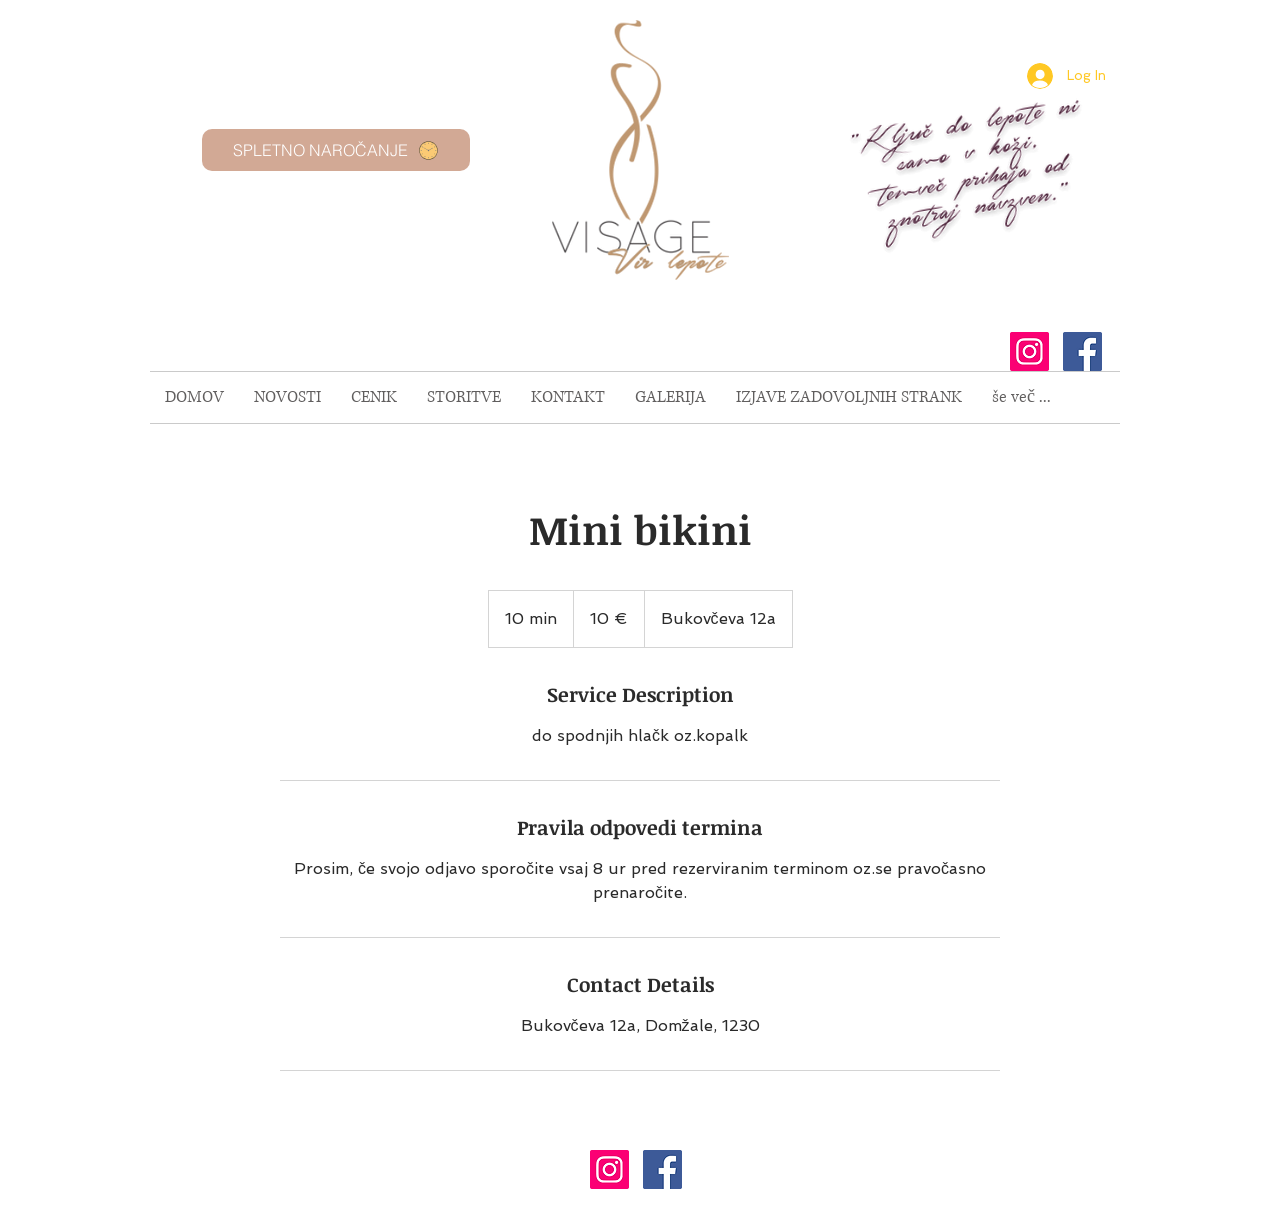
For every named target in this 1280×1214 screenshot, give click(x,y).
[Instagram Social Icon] (1029, 351)
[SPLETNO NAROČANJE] (336, 150)
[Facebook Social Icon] (1082, 351)
